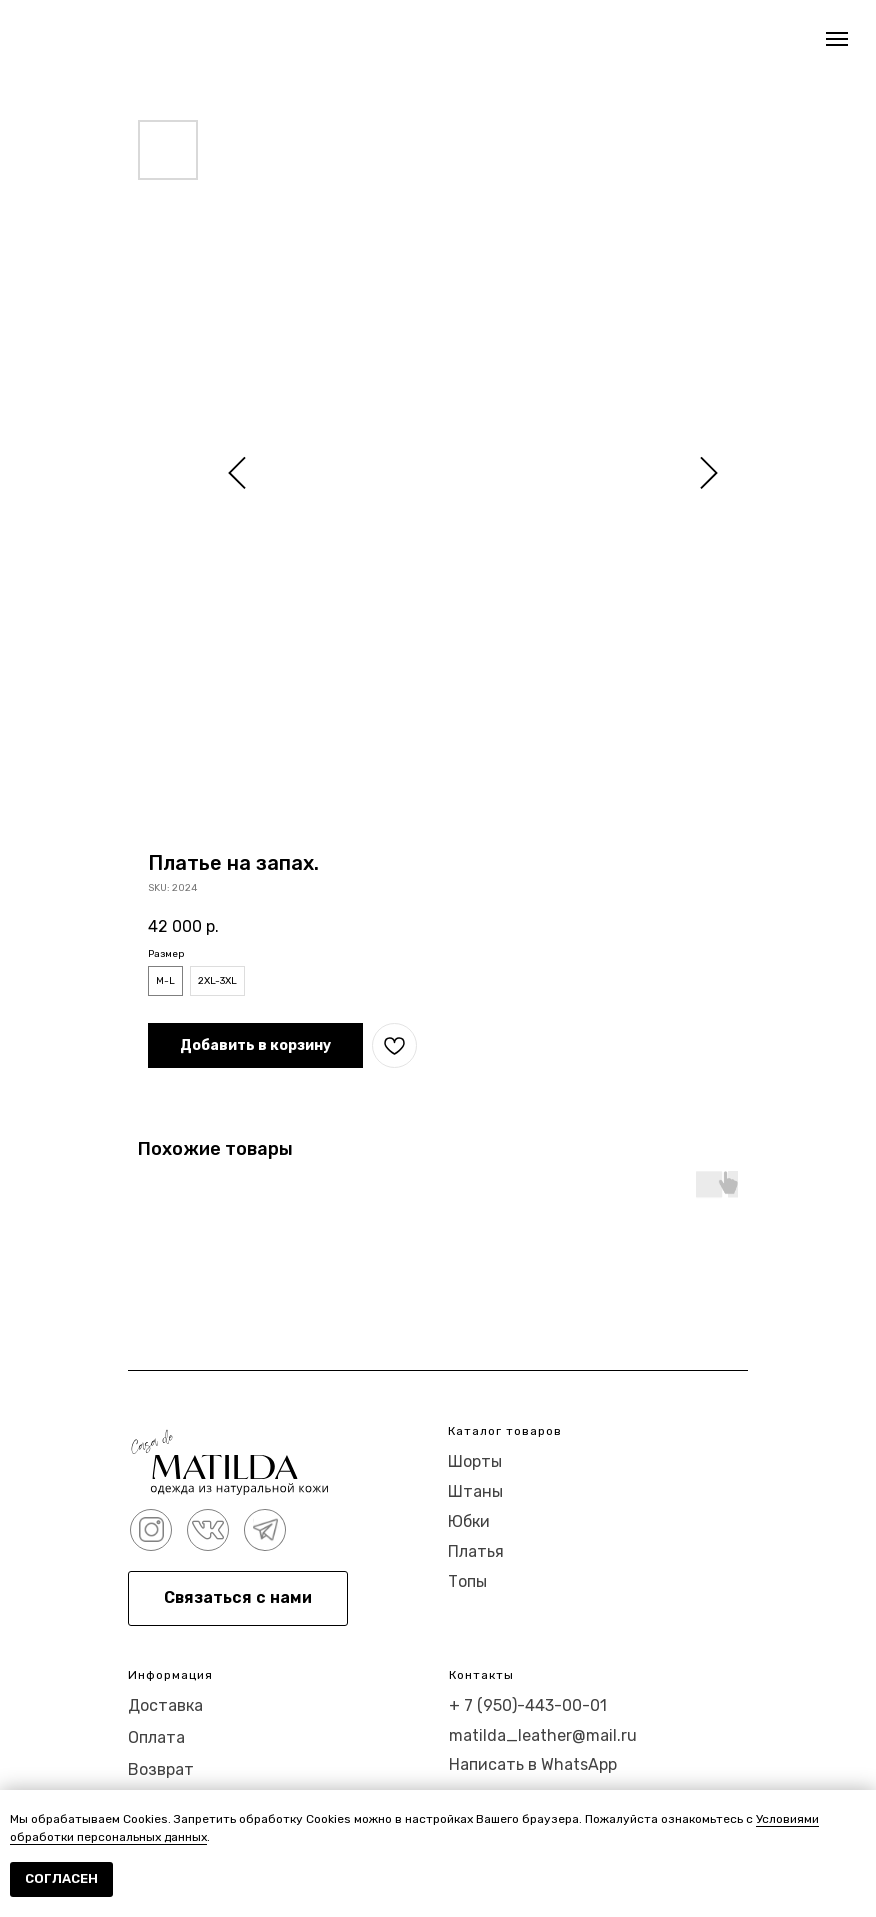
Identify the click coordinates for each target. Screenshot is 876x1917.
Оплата (156, 1737)
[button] (238, 1598)
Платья (476, 1551)
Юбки (469, 1521)
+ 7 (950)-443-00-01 (528, 1705)
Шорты (475, 1461)
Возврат (161, 1769)
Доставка (165, 1705)
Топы (467, 1581)
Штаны (475, 1491)
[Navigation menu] (837, 39)
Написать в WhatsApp (533, 1764)
